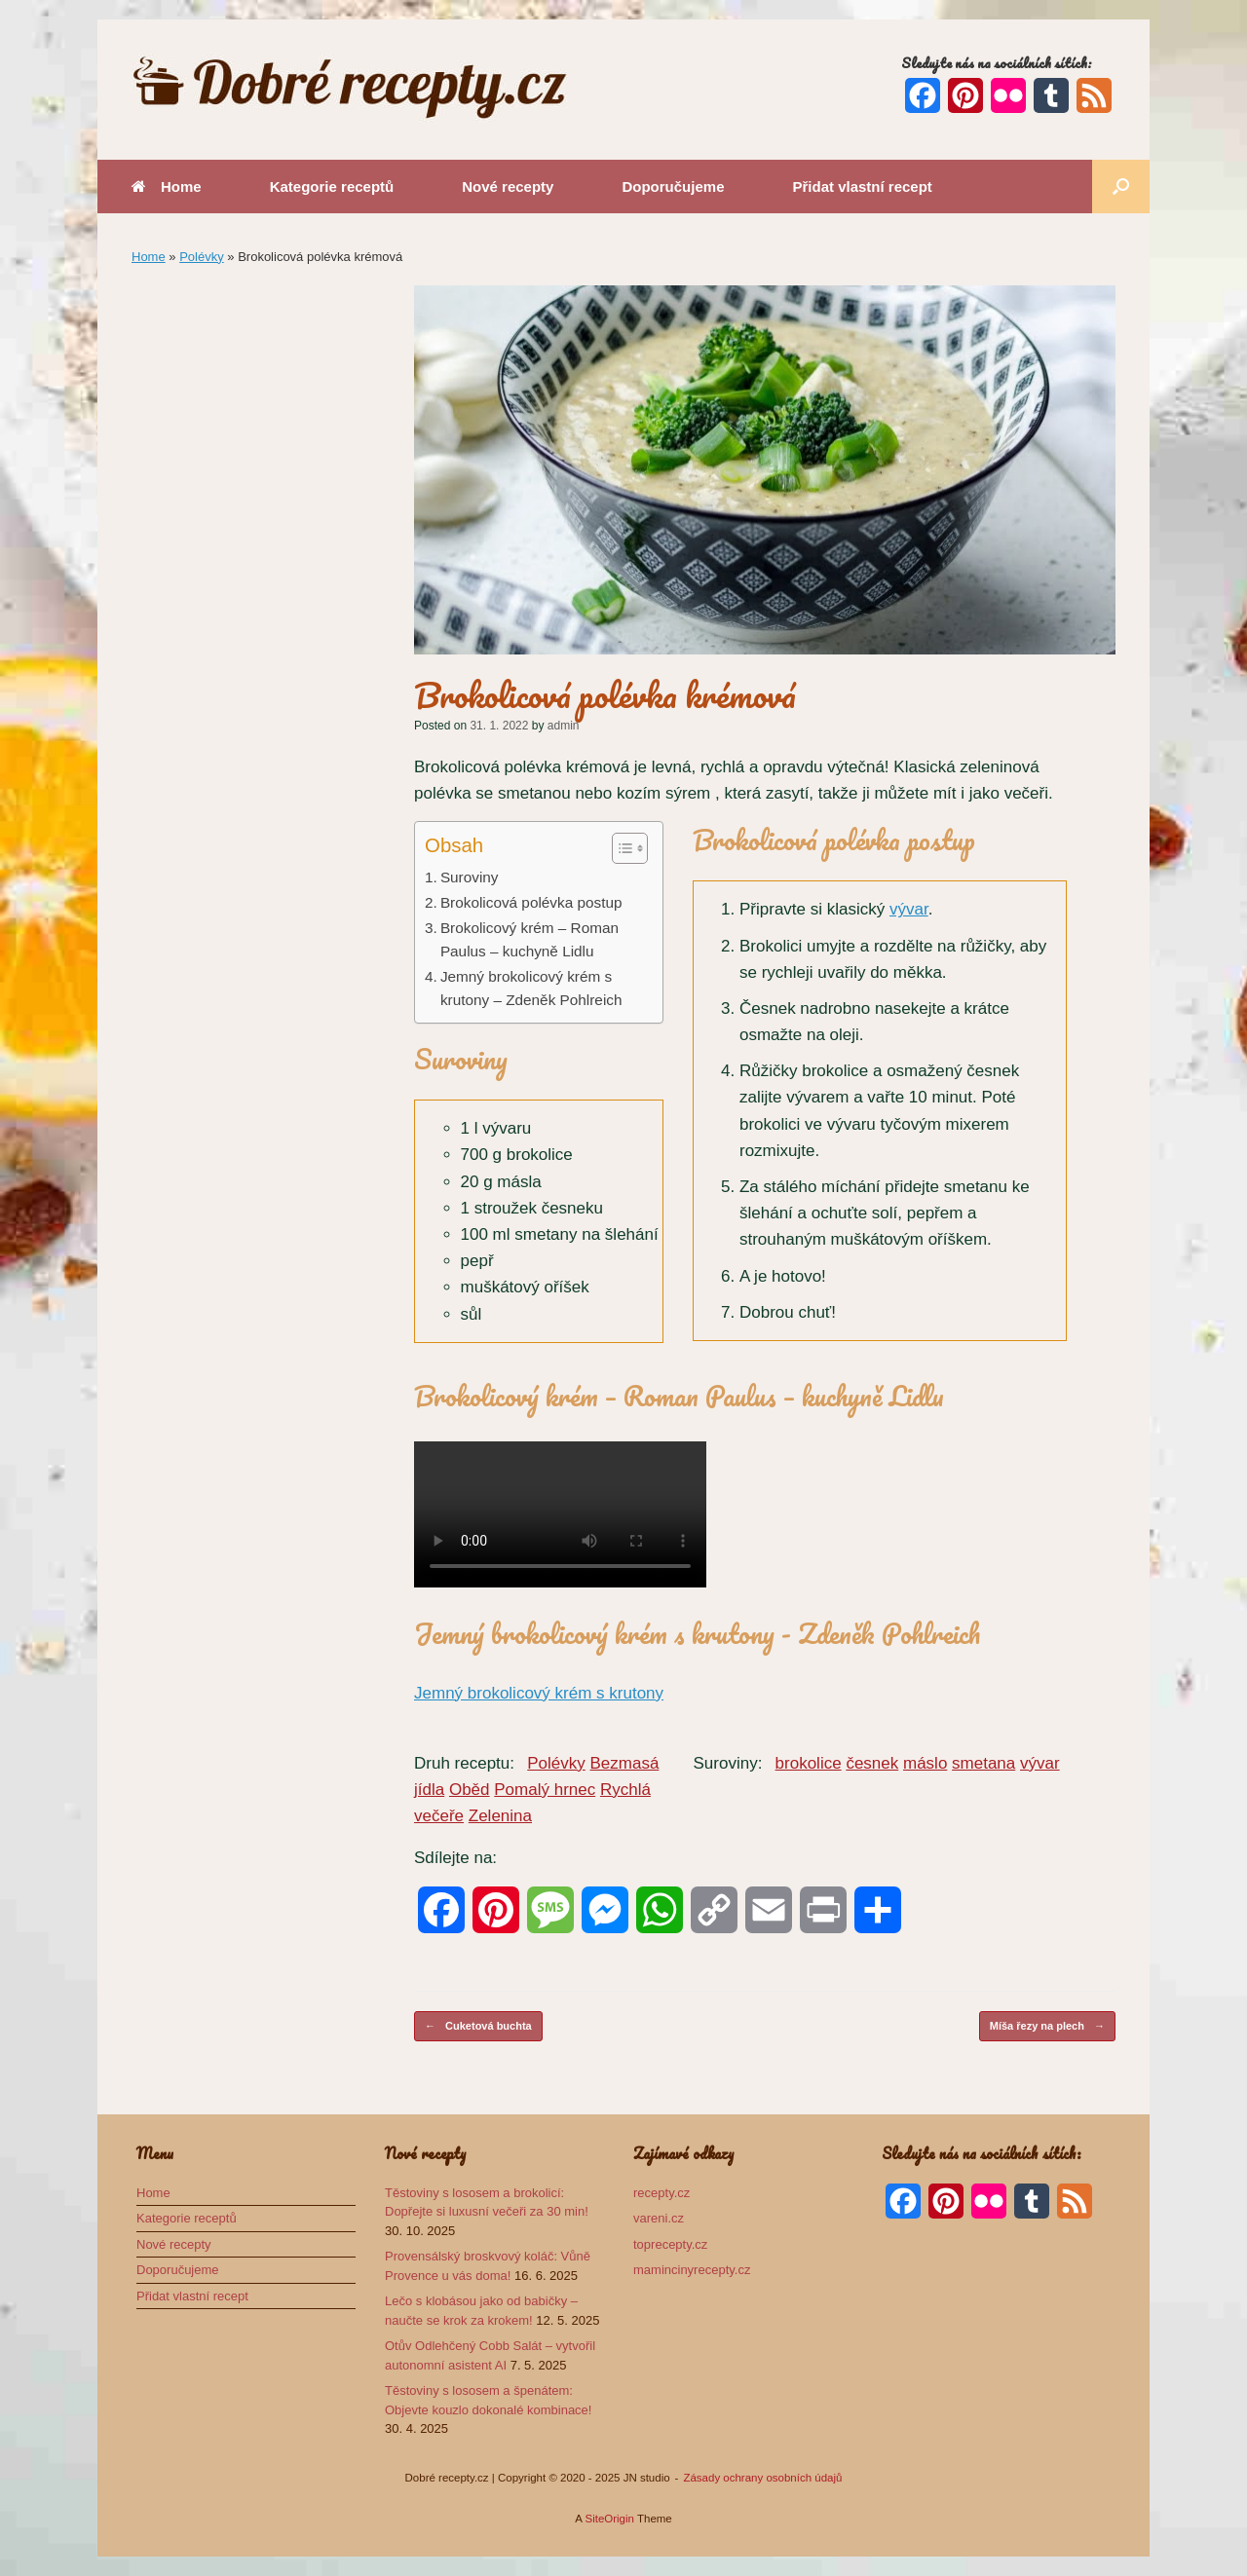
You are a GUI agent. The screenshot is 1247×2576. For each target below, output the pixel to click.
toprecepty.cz (670, 2244)
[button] (1121, 186)
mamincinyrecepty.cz (691, 2269)
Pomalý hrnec (544, 1789)
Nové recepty (507, 186)
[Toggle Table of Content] (620, 848)
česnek (872, 1763)
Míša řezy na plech (1047, 2026)
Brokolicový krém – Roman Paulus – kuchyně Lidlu (529, 939)
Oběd (469, 1789)
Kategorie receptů (332, 186)
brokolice (808, 1763)
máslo (925, 1763)
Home (167, 186)
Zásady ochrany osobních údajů (762, 2477)
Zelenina (500, 1816)
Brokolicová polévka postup (531, 902)
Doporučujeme (673, 186)
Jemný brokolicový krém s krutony (538, 1693)
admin (564, 725)
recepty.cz (661, 2192)
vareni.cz (658, 2218)
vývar (908, 909)
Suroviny (469, 877)
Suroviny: (727, 1763)
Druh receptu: (464, 1763)
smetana (983, 1763)
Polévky (201, 256)
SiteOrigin (609, 2518)
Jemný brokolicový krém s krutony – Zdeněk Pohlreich (531, 988)
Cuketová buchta (478, 2026)
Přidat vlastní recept (861, 186)
